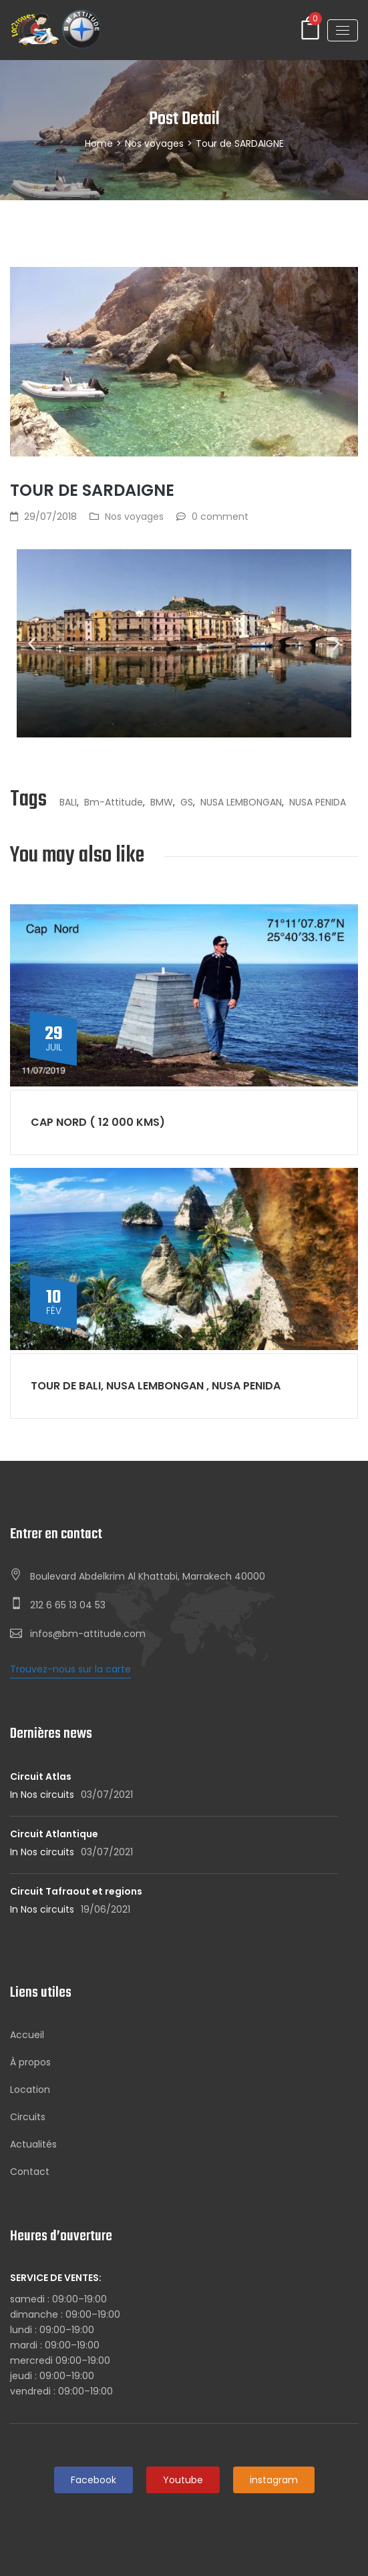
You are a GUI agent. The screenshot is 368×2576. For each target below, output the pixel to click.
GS (186, 802)
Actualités (33, 2144)
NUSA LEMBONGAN (241, 802)
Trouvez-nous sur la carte (70, 1669)
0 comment (220, 516)
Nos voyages (154, 143)
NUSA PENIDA (317, 802)
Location (30, 2089)
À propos (30, 2062)
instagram (274, 2480)
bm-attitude (113, 802)
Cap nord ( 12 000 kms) (98, 1122)
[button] (31, 643)
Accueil (27, 2034)
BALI (68, 802)
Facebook (93, 2480)
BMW (161, 802)
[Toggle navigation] (342, 30)
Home (99, 143)
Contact (29, 2171)
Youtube (183, 2480)
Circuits (27, 2117)
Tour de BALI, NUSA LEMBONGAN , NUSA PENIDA (156, 1385)
